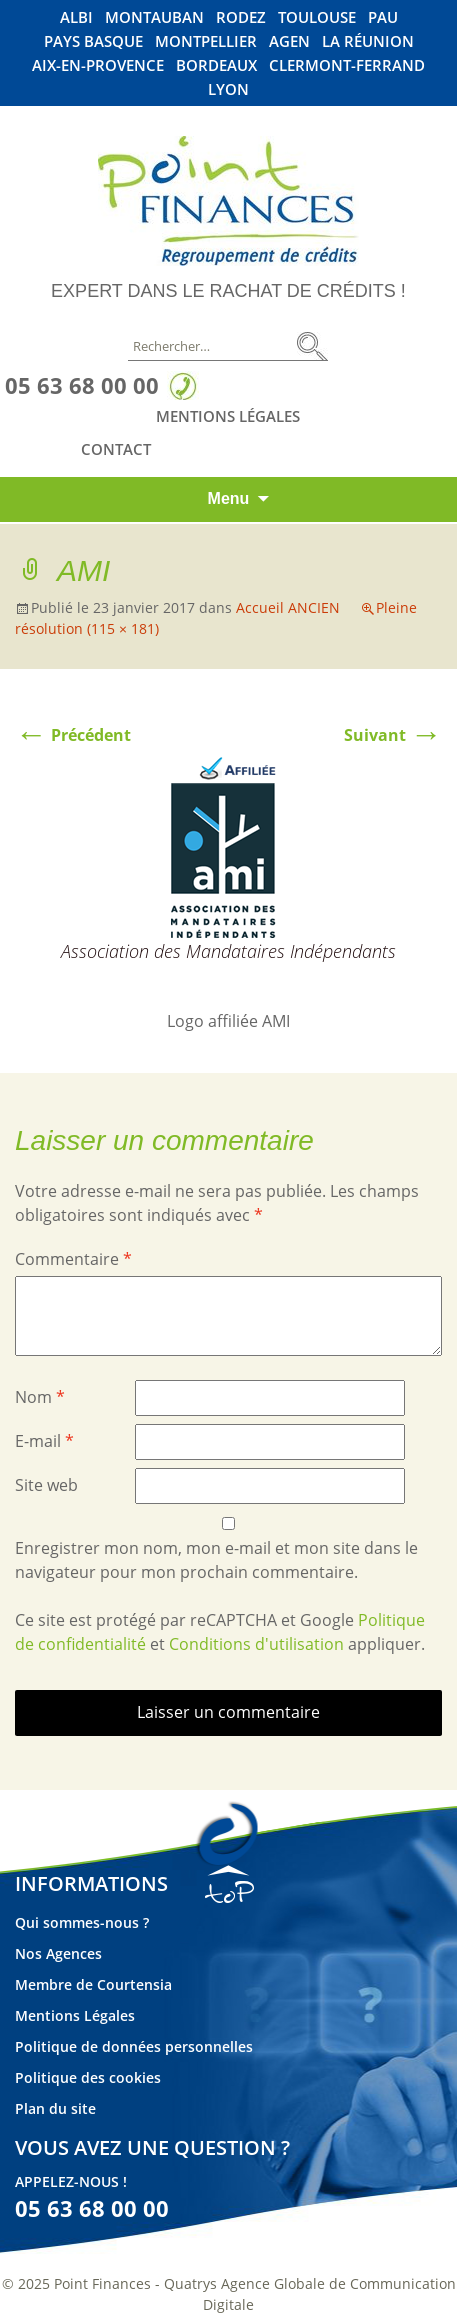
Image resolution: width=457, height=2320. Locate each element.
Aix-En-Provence (98, 65)
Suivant (393, 735)
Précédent (73, 735)
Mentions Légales (228, 416)
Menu (229, 498)
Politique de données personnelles (134, 2046)
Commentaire (73, 1259)
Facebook (321, 448)
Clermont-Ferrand (347, 65)
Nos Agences (58, 1953)
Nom (40, 1397)
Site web (46, 1485)
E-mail (44, 1441)
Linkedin (359, 448)
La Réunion (368, 41)
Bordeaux (216, 65)
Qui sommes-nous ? (82, 1922)
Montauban (154, 17)
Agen (289, 41)
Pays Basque (93, 41)
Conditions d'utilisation (256, 1644)
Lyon (228, 89)
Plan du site (55, 2108)
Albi (76, 17)
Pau (383, 17)
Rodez (241, 17)
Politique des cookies (88, 2077)
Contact (116, 449)
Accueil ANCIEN (288, 607)
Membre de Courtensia (93, 1984)
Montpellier (206, 41)
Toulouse (317, 17)
